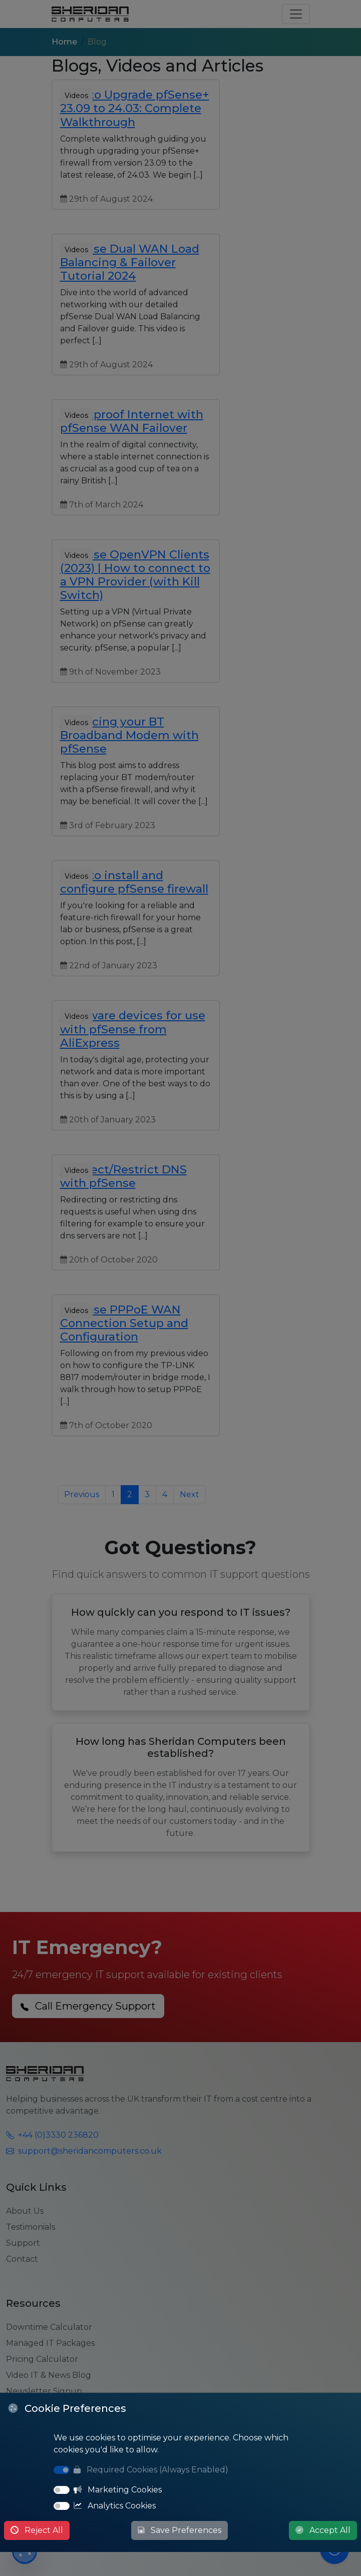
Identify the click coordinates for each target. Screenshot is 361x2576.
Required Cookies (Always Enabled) (151, 2469)
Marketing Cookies (118, 2489)
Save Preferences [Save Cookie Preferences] (179, 2530)
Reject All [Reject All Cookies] (37, 2530)
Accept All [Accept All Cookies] (322, 2530)
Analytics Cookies (115, 2505)
